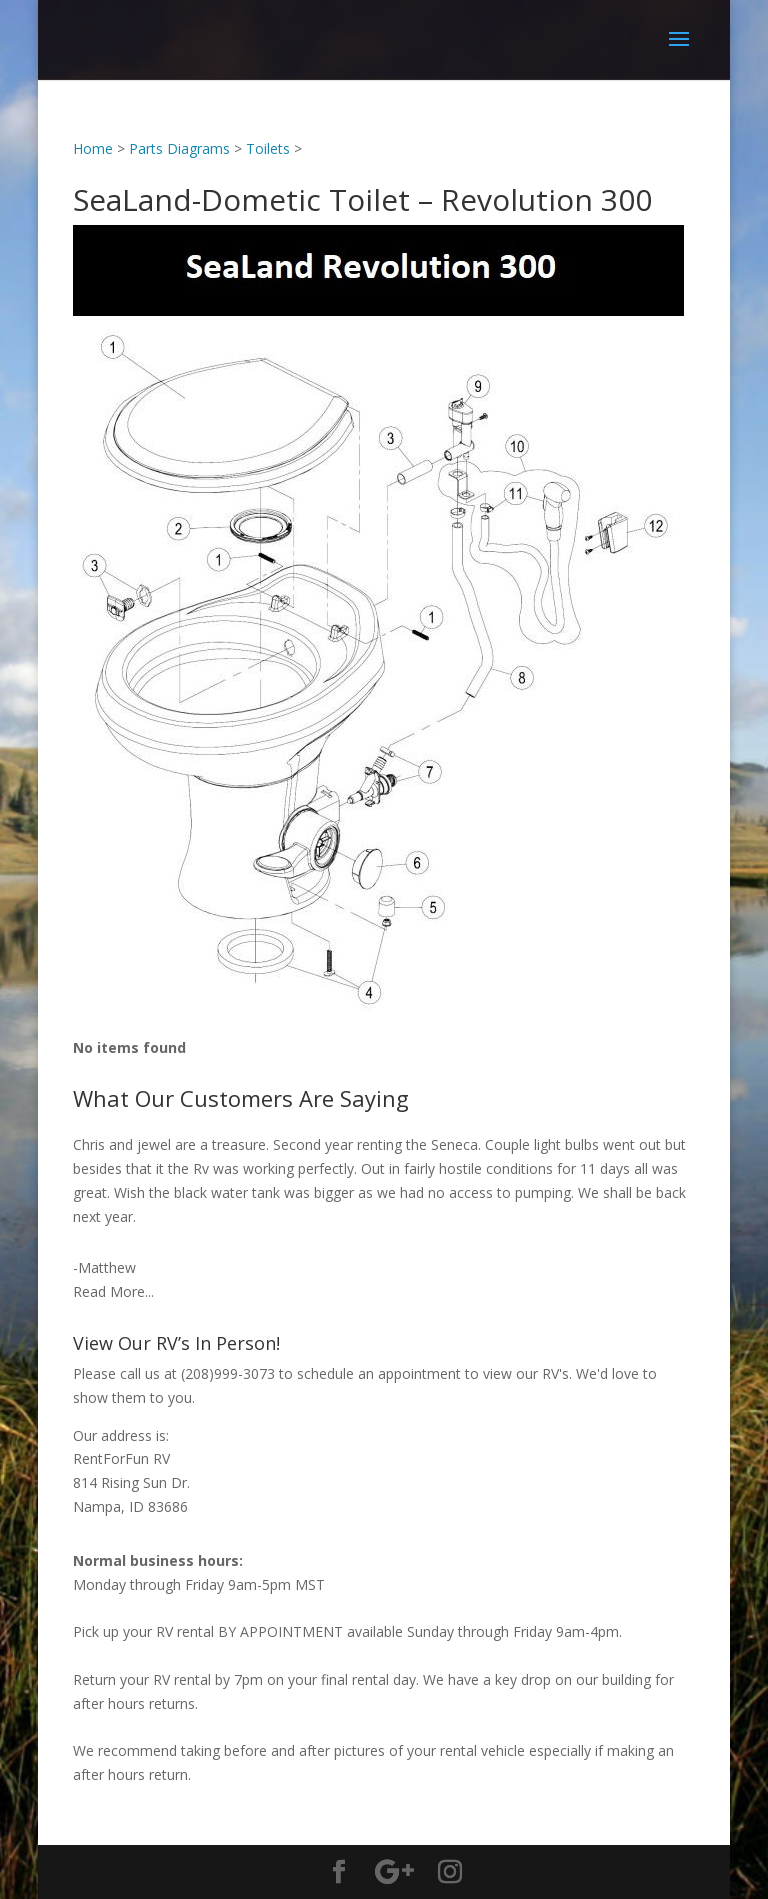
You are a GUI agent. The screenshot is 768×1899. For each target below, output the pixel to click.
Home (93, 148)
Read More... (113, 1291)
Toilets (268, 148)
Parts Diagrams (179, 148)
